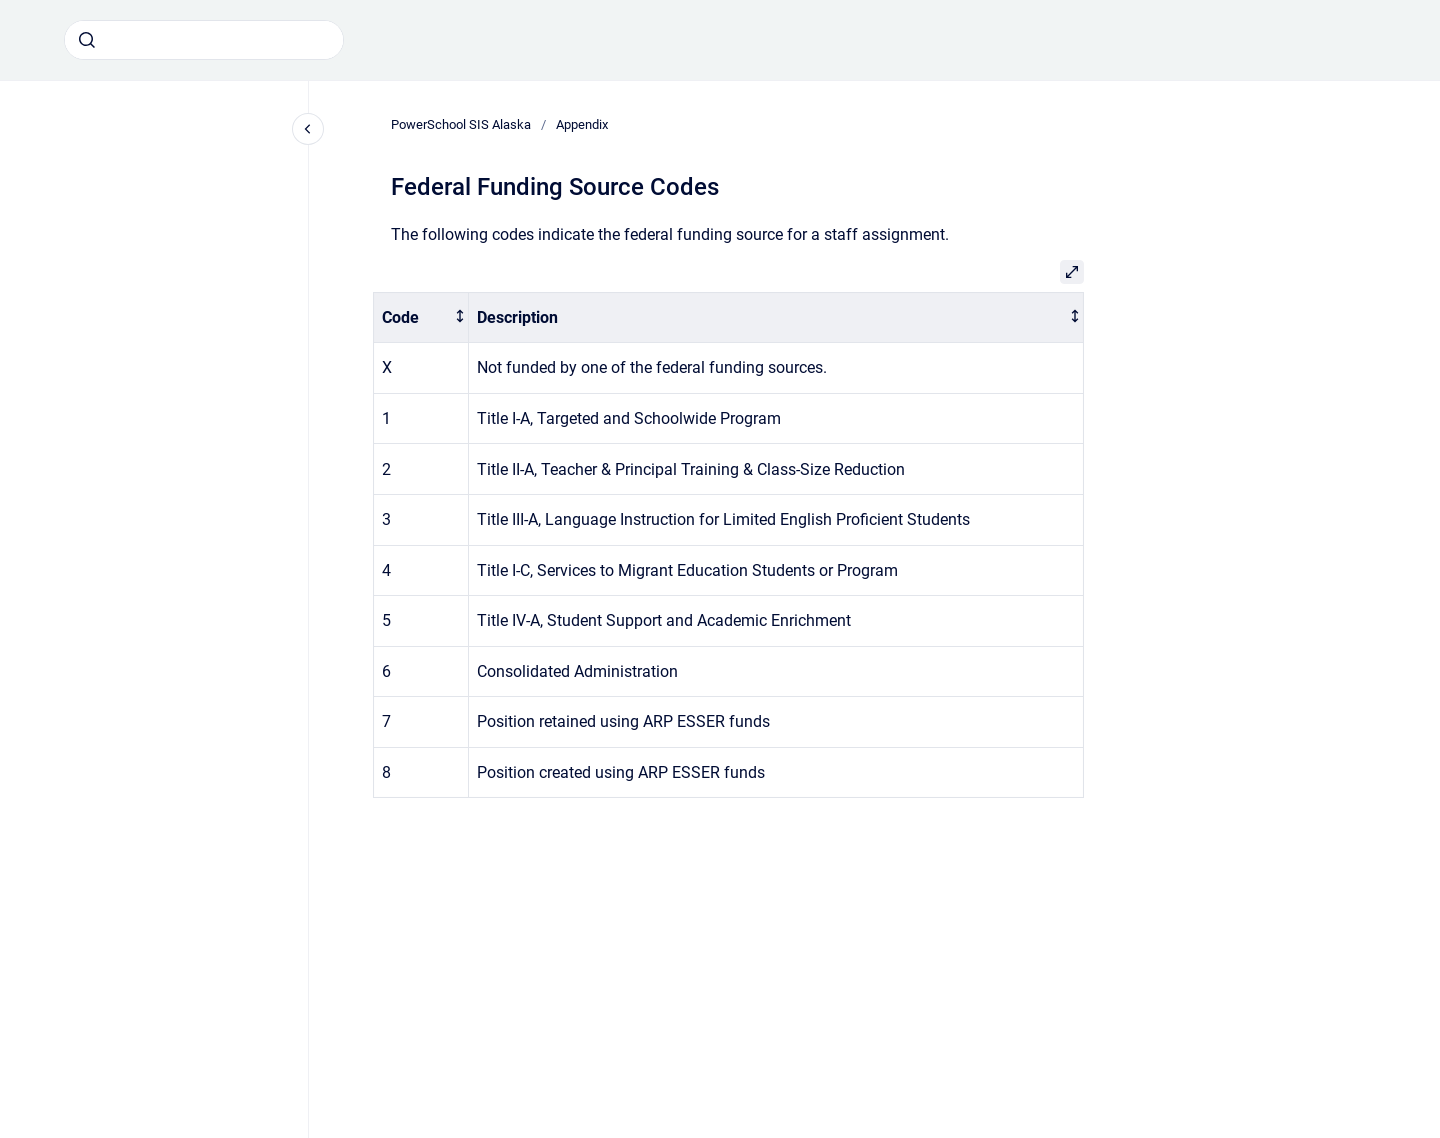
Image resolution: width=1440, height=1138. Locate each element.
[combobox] (204, 40)
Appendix (582, 124)
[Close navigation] (308, 129)
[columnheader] (421, 317)
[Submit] (87, 40)
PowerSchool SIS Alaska (461, 124)
